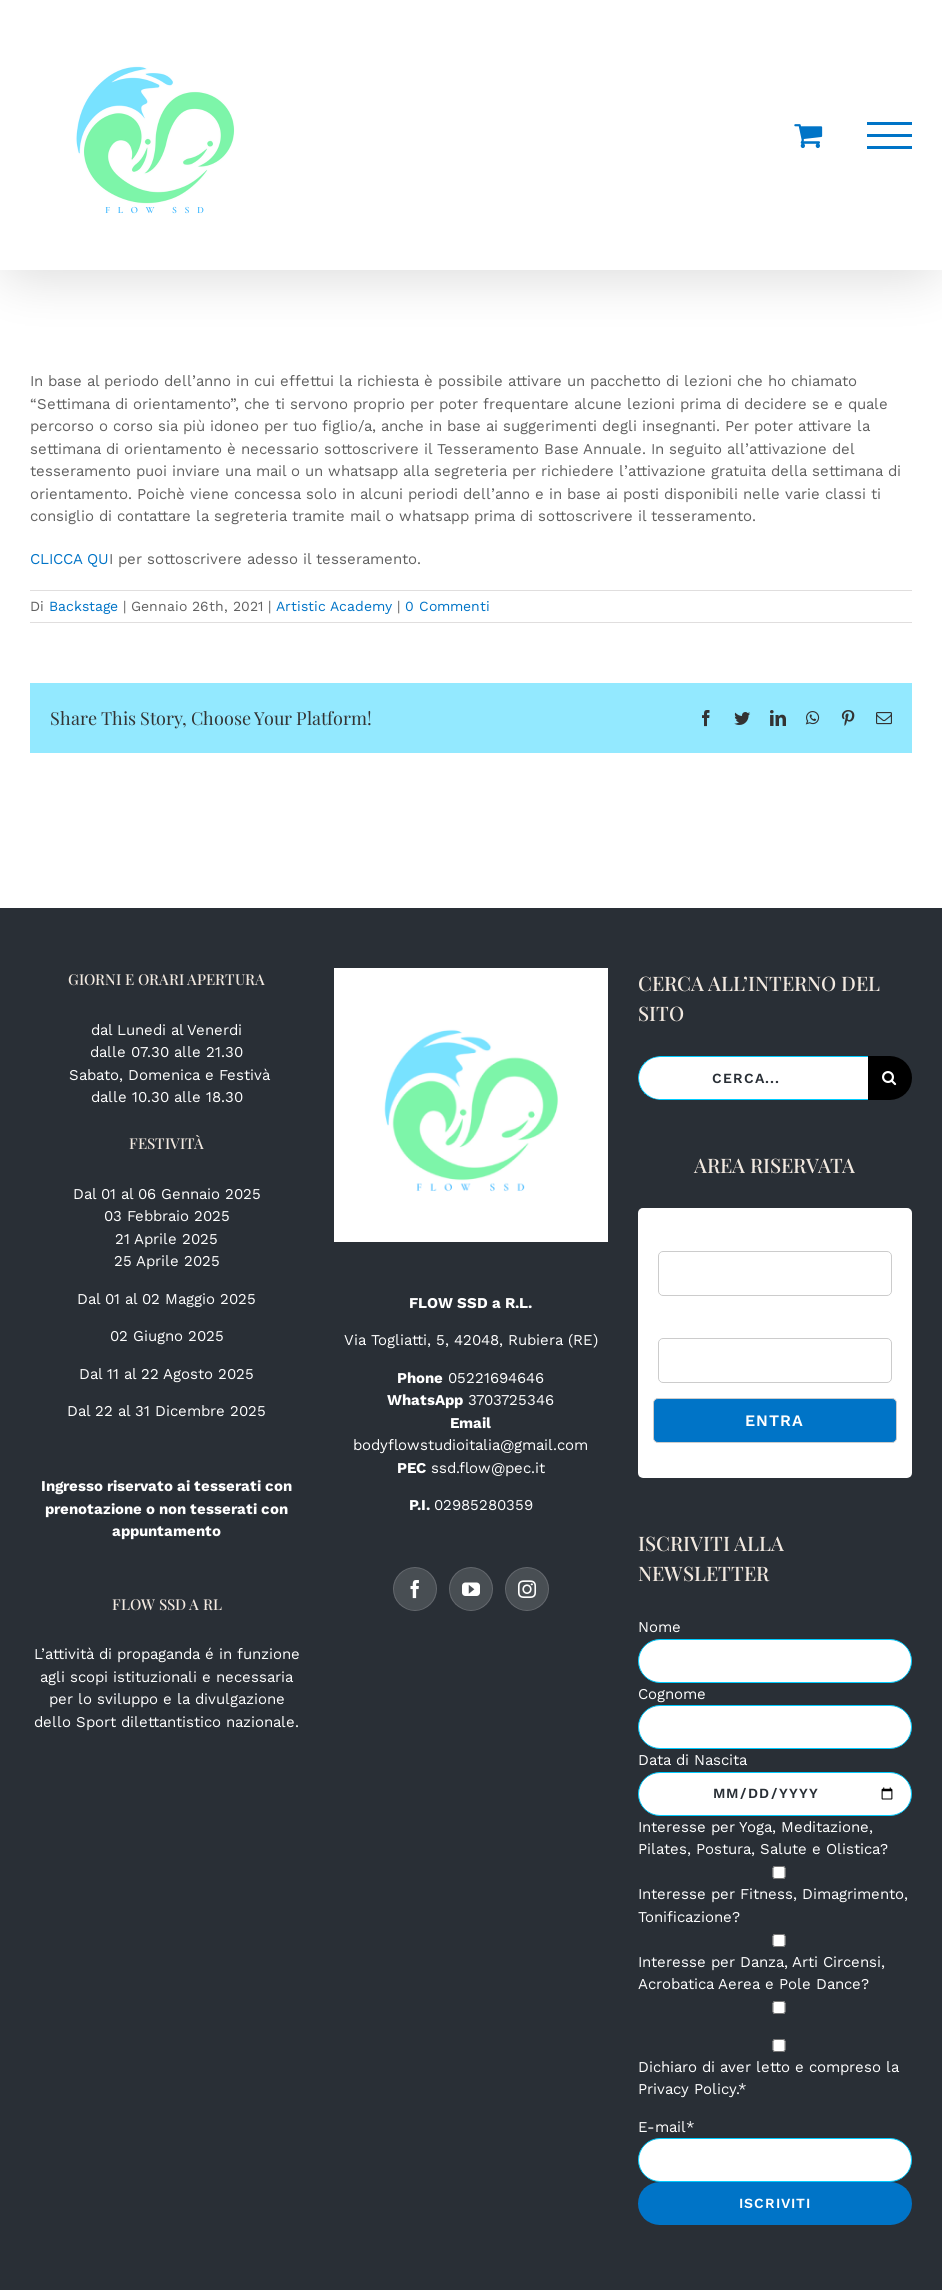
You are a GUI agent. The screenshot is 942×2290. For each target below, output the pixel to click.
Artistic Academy (334, 606)
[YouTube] (471, 1589)
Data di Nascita (692, 1760)
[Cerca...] (753, 1078)
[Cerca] (890, 1078)
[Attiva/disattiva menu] (890, 135)
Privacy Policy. (688, 2089)
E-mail (666, 2127)
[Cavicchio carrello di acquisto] (808, 135)
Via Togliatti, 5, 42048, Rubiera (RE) (471, 1340)
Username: (694, 1238)
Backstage (83, 606)
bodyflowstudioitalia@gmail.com (470, 1445)
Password (691, 1326)
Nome (659, 1627)
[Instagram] (527, 1589)
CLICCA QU (69, 559)
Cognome (672, 1694)
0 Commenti (447, 606)
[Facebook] (415, 1589)
